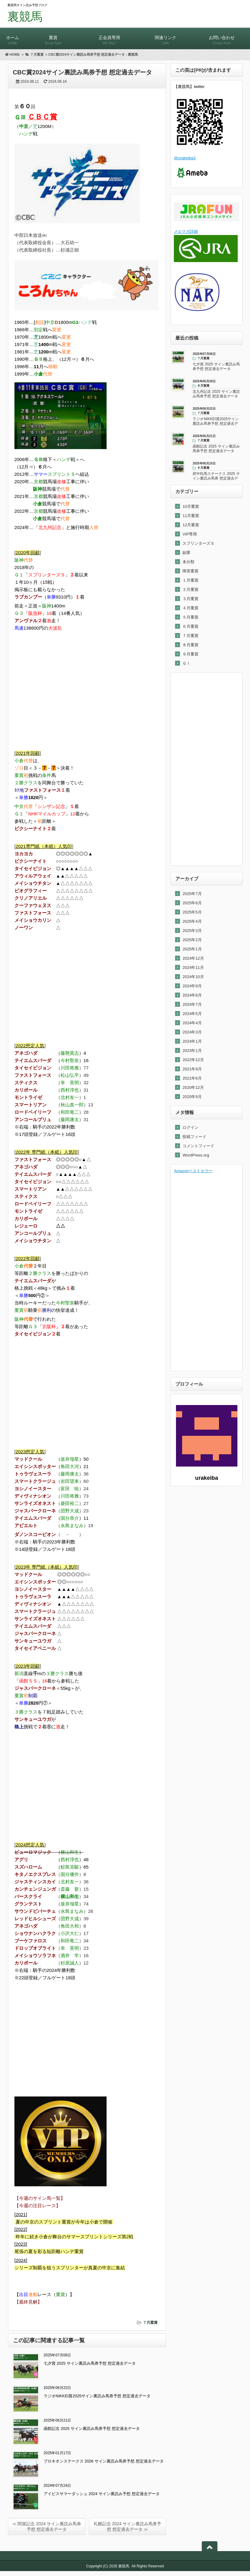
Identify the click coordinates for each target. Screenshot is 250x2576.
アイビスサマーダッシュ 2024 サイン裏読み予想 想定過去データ (102, 2493)
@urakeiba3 (184, 158)
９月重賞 (190, 654)
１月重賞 (190, 580)
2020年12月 (193, 1087)
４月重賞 (190, 608)
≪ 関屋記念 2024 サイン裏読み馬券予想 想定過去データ (46, 2526)
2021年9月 (191, 1069)
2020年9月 (191, 1096)
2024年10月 (193, 976)
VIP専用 (189, 534)
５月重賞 (190, 617)
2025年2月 (191, 940)
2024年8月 (191, 995)
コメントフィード (198, 1146)
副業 (186, 552)
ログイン (190, 1127)
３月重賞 (190, 598)
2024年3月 (191, 1032)
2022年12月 (193, 1059)
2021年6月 (191, 1078)
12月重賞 (190, 525)
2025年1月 (191, 949)
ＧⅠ (186, 663)
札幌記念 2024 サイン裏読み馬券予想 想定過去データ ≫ (128, 2526)
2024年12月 (193, 958)
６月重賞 (190, 626)
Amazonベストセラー (193, 1171)
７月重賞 (150, 2322)
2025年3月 (191, 930)
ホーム (12, 37)
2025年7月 (191, 893)
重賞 (53, 37)
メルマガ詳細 (186, 231)
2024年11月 (193, 967)
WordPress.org (195, 1155)
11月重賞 (190, 515)
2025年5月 (191, 912)
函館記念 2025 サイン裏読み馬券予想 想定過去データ (92, 2428)
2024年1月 (191, 1041)
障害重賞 (190, 571)
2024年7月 (191, 1004)
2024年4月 (191, 1023)
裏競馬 (24, 16)
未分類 (188, 561)
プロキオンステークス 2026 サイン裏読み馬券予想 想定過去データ (104, 2461)
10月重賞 (190, 506)
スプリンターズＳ (198, 543)
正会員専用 (109, 37)
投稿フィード (194, 1136)
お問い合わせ (222, 37)
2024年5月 (191, 1013)
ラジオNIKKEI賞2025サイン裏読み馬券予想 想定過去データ (97, 2396)
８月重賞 (190, 645)
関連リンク (166, 37)
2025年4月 (191, 921)
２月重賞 (190, 589)
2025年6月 (191, 903)
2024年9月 (191, 986)
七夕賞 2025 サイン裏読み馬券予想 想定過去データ (90, 2363)
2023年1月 (191, 1050)
